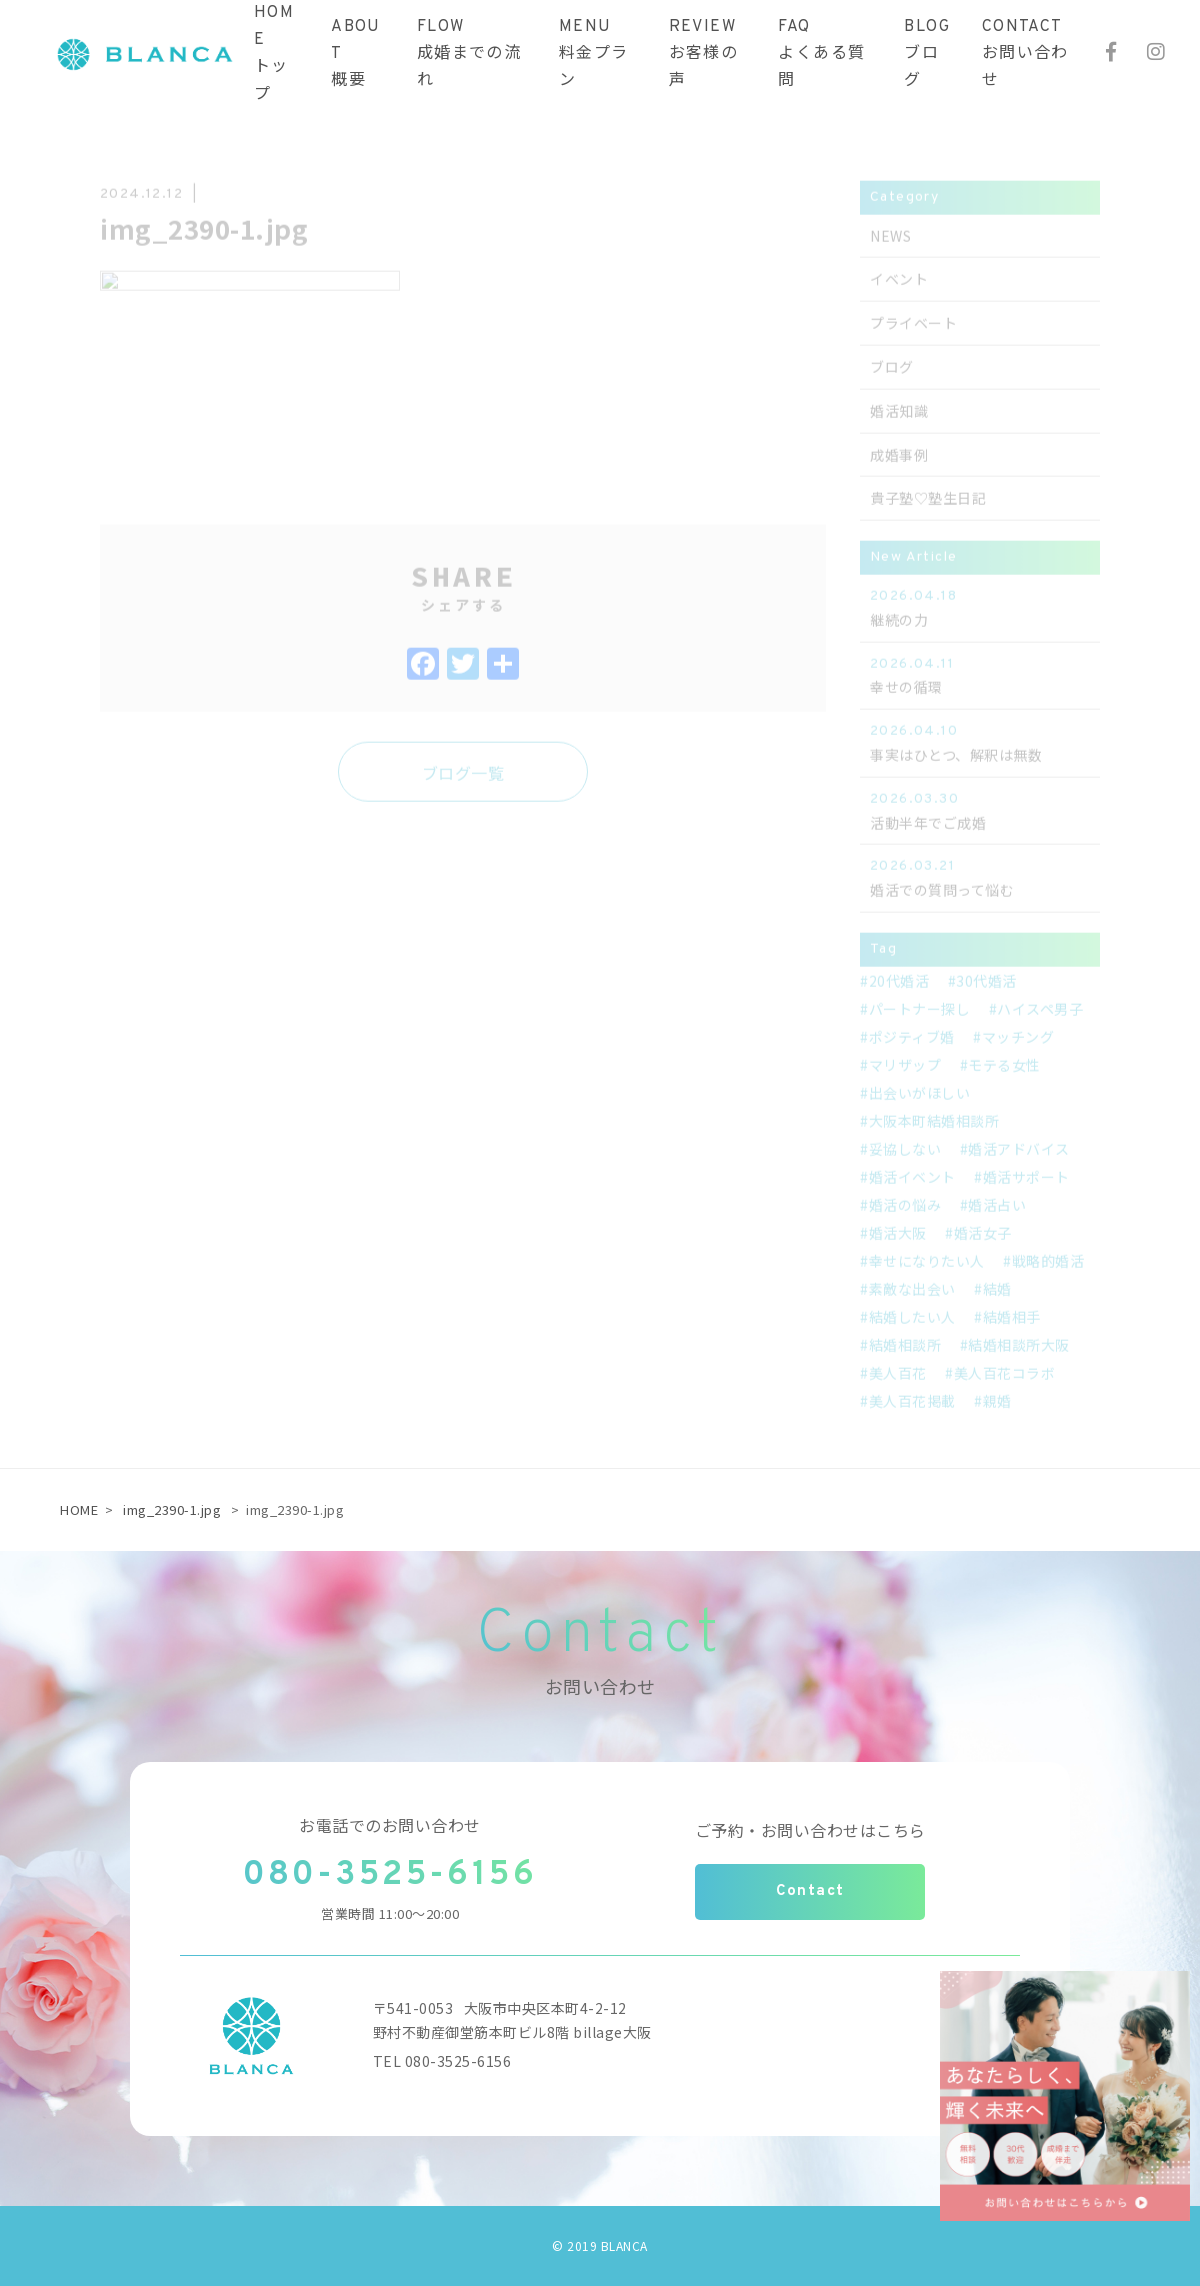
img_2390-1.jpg (172, 1509)
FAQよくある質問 (821, 54)
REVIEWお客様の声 (704, 54)
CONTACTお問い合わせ (1025, 54)
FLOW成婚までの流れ (469, 54)
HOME (79, 1509)
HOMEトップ (274, 54)
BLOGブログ (927, 54)
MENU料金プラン (594, 54)
